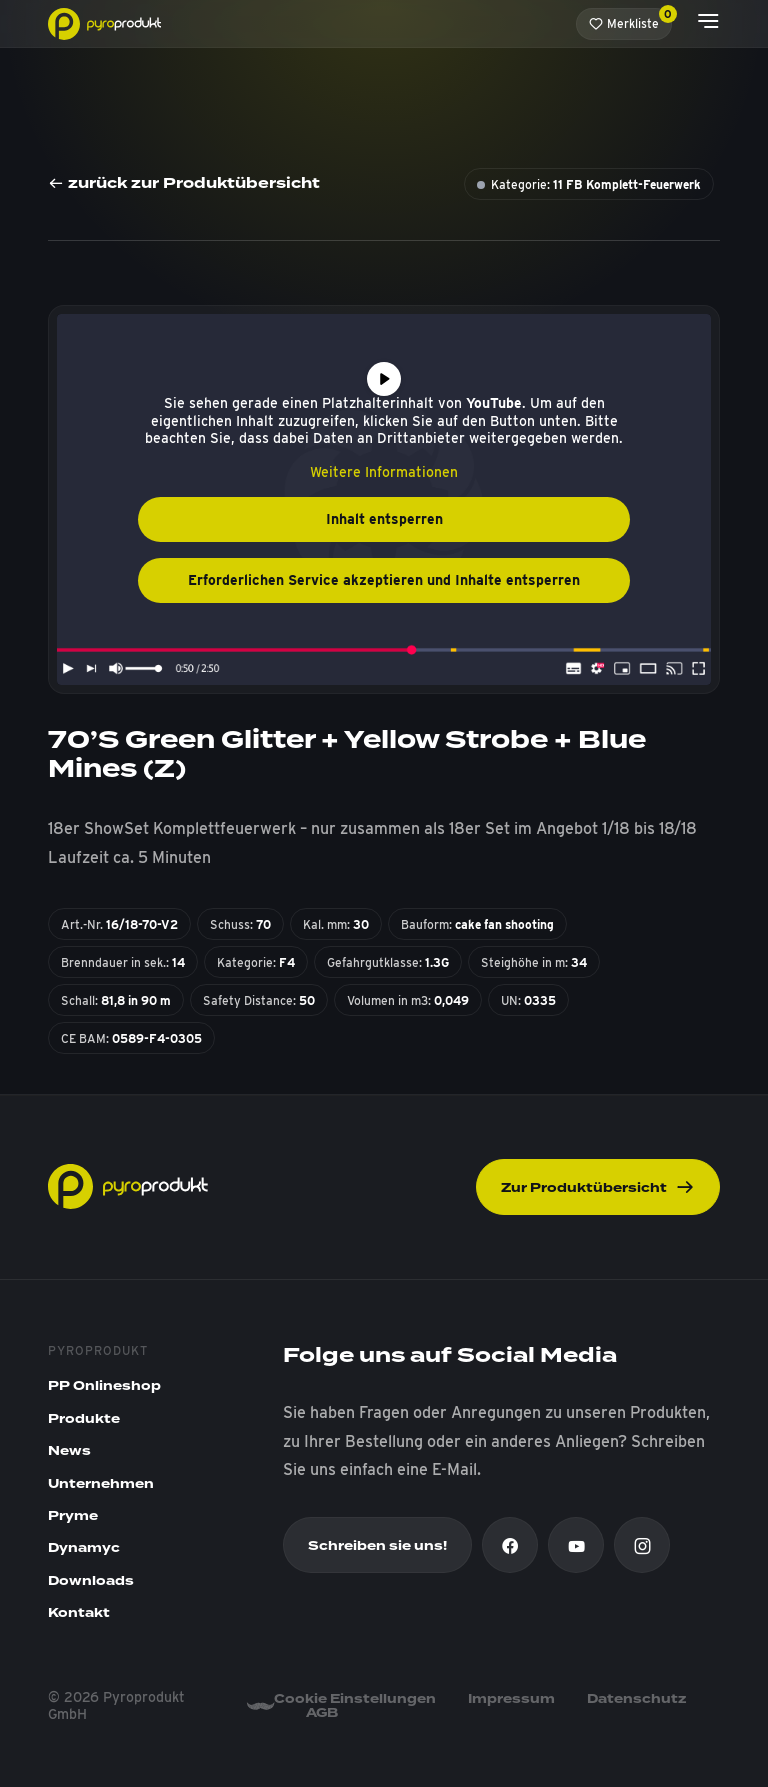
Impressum (511, 1699)
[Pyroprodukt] (104, 22)
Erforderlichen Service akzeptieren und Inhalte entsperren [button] (384, 580)
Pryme (73, 1516)
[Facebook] (510, 1545)
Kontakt (79, 1613)
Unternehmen (101, 1484)
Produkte (84, 1419)
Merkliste (630, 19)
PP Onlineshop (104, 1386)
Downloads (91, 1581)
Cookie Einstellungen (355, 1699)
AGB (322, 1713)
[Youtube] (576, 1545)
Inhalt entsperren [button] (384, 519)
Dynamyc (84, 1548)
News (69, 1451)
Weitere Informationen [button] (384, 472)
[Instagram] (642, 1545)
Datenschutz (637, 1699)
